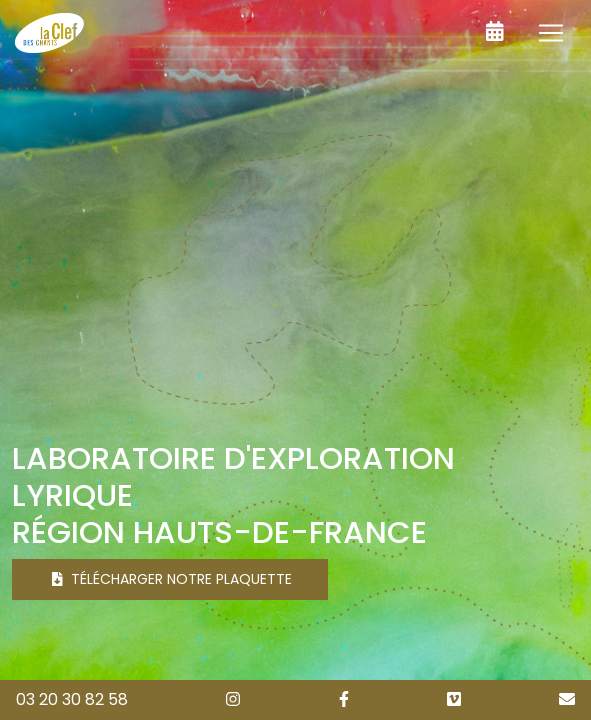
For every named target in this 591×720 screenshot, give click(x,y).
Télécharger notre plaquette (172, 579)
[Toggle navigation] (551, 33)
